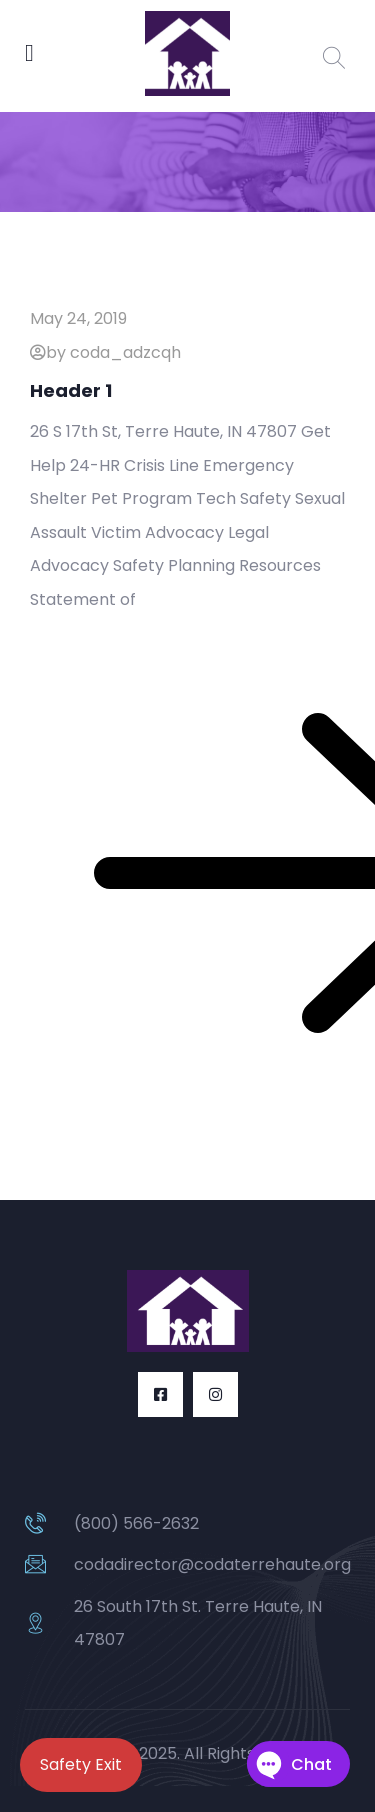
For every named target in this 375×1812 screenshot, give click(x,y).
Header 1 (71, 390)
